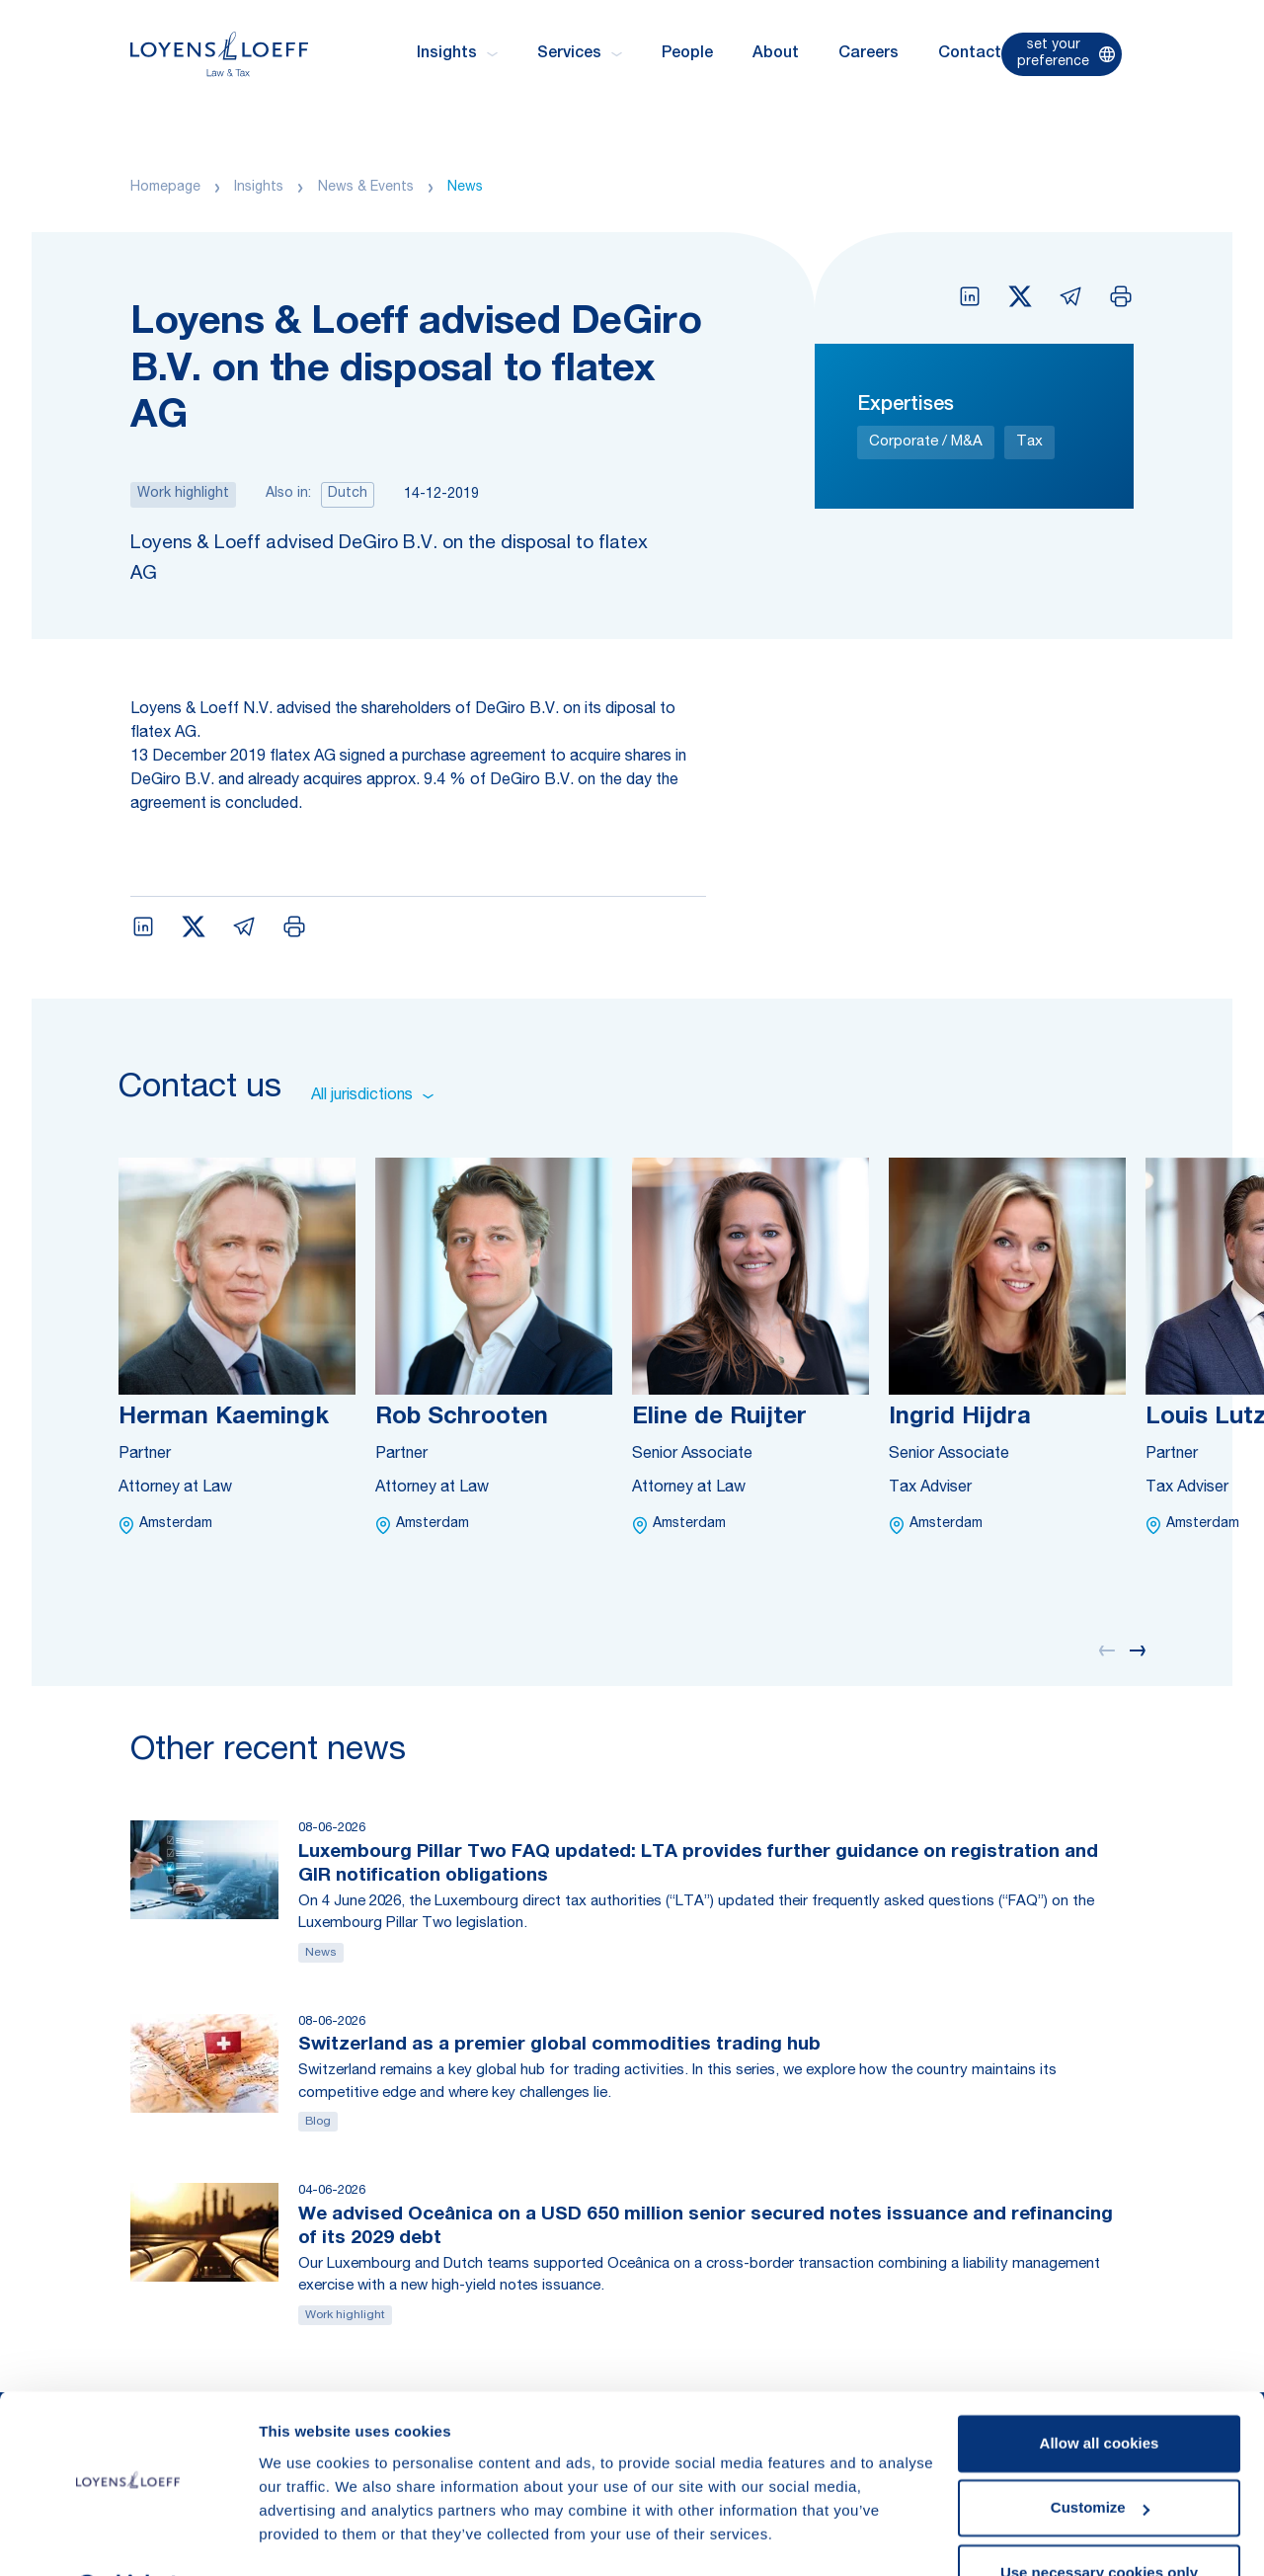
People (687, 54)
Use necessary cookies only (1099, 2521)
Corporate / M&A (926, 442)
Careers (868, 54)
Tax (1029, 442)
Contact (969, 54)
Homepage (165, 188)
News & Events (366, 188)
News (465, 188)
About (775, 54)
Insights (258, 188)
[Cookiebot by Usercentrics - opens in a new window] (127, 2537)
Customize (1100, 2456)
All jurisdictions (372, 1096)
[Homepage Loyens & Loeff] (219, 54)
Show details (305, 2537)
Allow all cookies (1099, 2391)
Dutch (347, 494)
